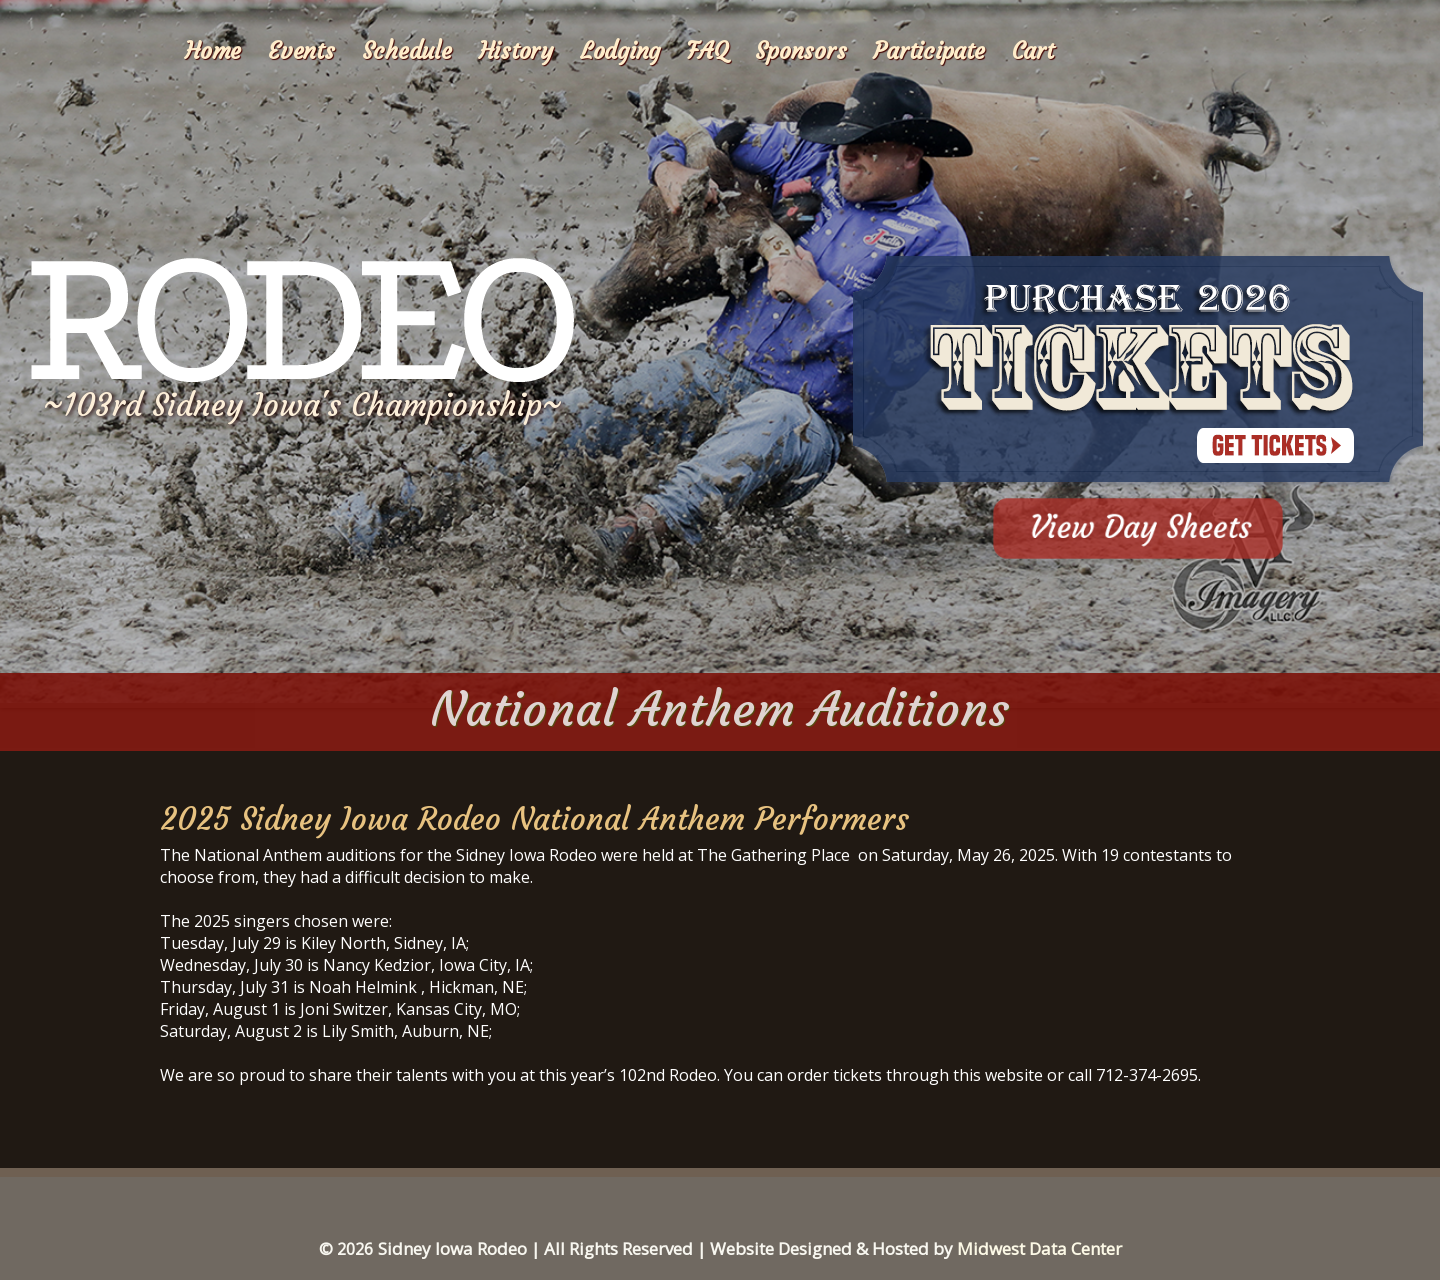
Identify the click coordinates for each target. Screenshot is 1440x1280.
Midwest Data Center (1039, 1248)
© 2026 (346, 1249)
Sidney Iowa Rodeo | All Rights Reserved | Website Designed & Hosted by (667, 1248)
